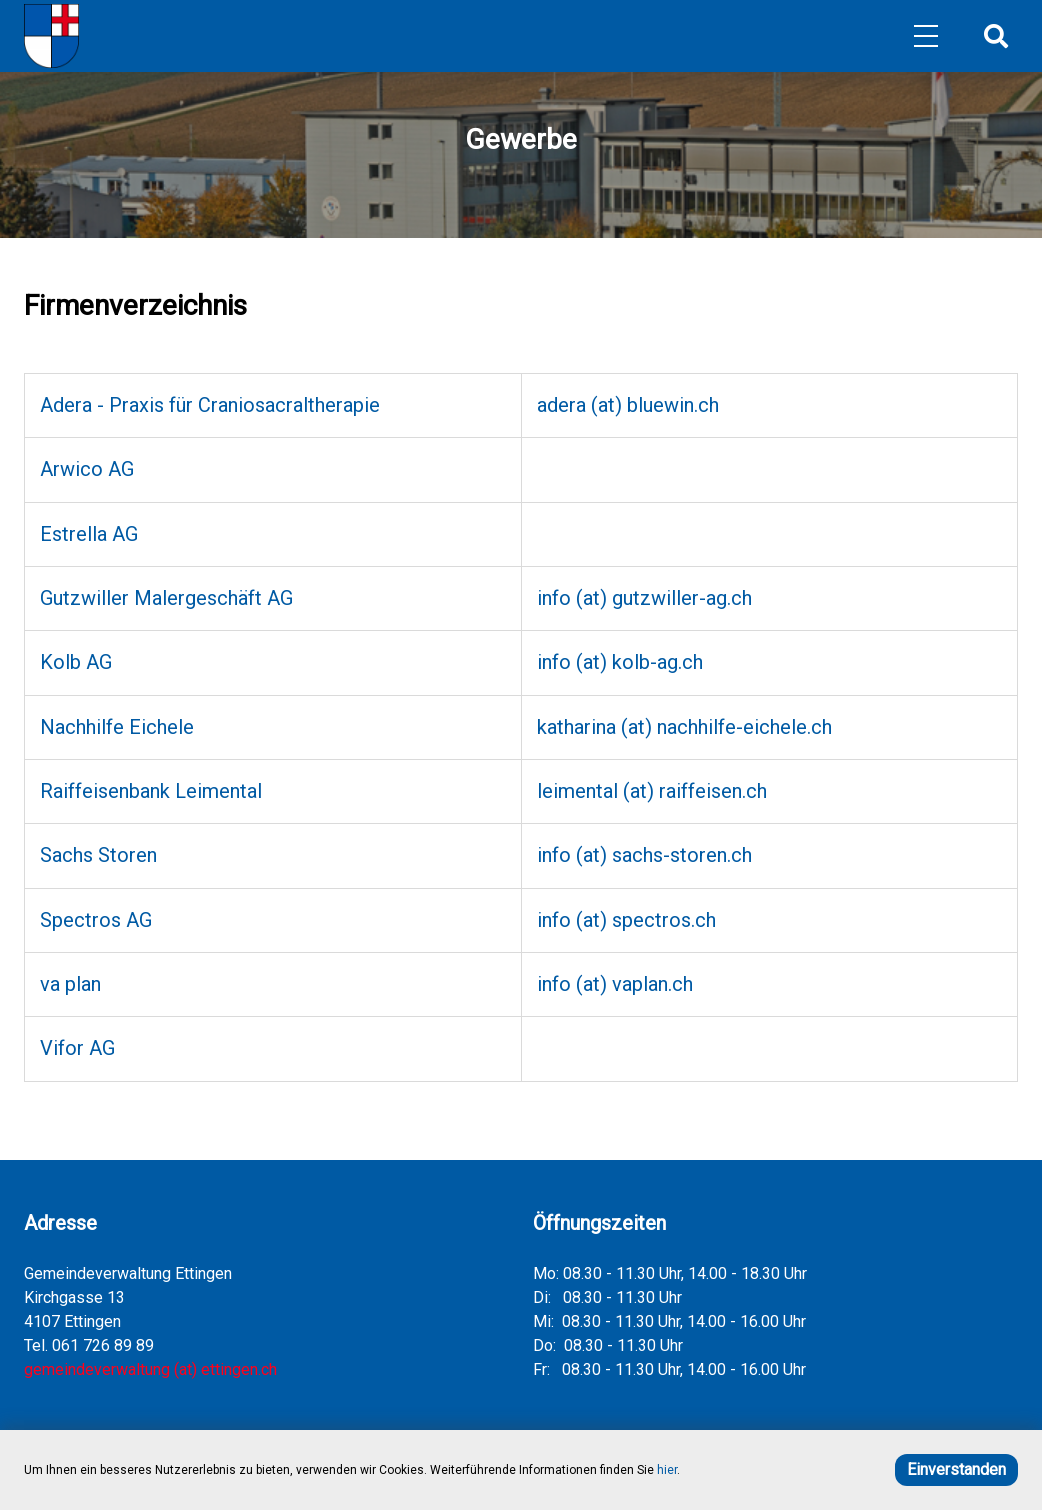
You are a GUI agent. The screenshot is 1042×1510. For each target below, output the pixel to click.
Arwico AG (87, 469)
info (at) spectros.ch (626, 920)
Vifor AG (77, 1048)
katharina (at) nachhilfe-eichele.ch (684, 727)
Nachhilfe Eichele (117, 727)
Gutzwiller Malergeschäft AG (166, 598)
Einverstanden (956, 1469)
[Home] (51, 36)
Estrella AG (89, 534)
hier (667, 1470)
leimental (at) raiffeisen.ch (652, 791)
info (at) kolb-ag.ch (620, 662)
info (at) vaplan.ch (615, 984)
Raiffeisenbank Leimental (151, 791)
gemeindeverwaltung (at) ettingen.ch (150, 1369)
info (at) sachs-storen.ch (644, 855)
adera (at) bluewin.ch (628, 405)
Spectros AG (96, 920)
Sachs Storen (98, 855)
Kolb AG (76, 662)
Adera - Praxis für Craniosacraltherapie (210, 405)
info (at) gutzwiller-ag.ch (644, 598)
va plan (70, 984)
